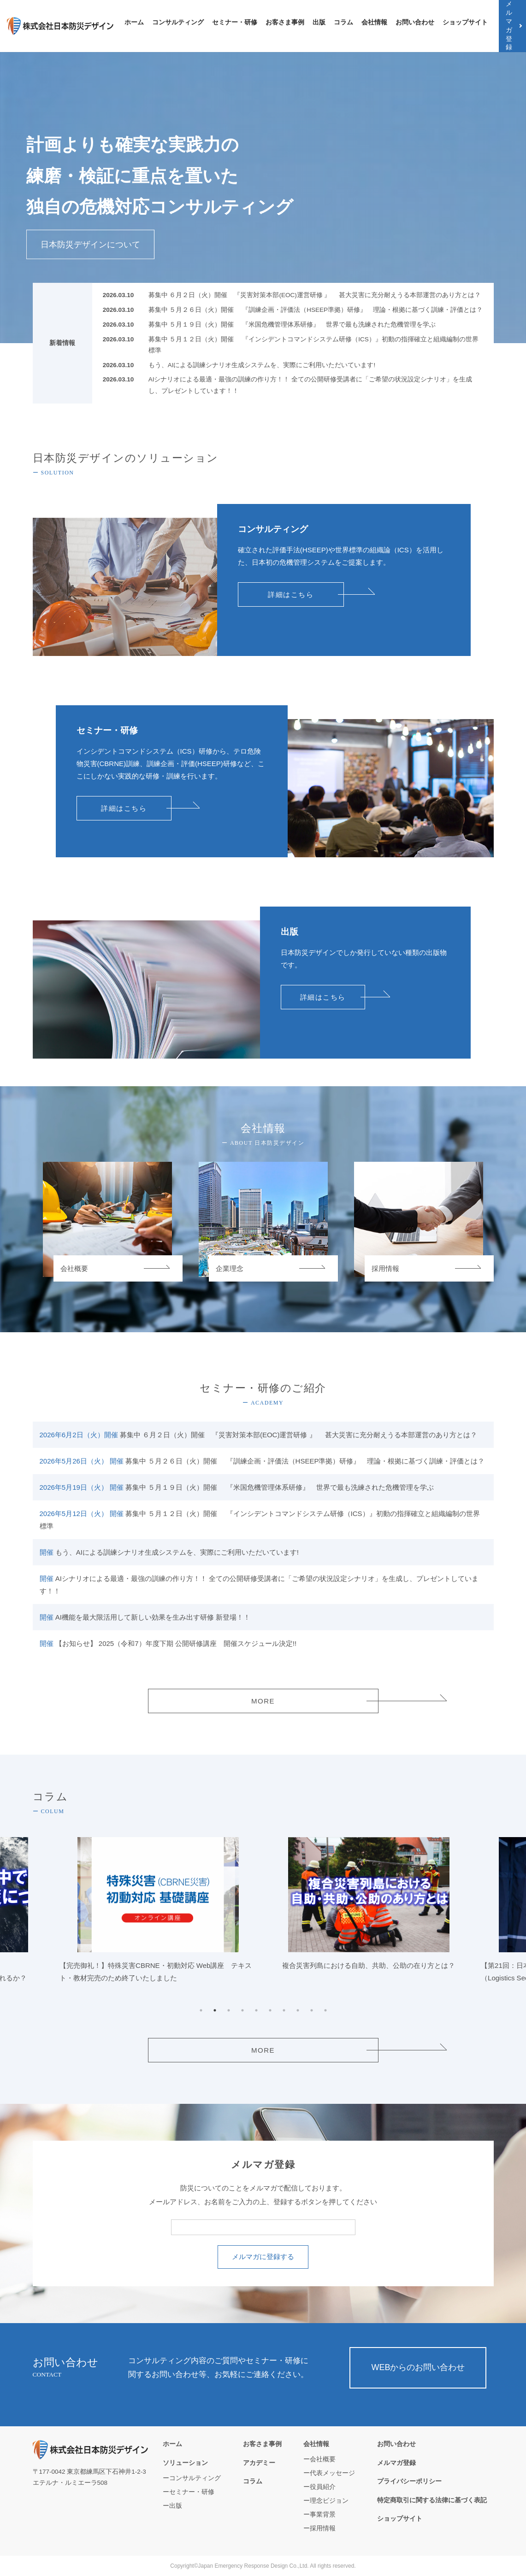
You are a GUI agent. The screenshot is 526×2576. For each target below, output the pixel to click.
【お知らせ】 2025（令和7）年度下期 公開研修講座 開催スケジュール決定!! (168, 1643)
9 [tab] (311, 2010)
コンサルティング (178, 22)
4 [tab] (242, 2010)
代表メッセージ (332, 2473)
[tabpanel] (368, 1908)
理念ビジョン (329, 2500)
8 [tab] (297, 2010)
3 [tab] (228, 2010)
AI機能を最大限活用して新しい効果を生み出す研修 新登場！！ (145, 1617)
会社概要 (323, 2459)
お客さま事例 (285, 22)
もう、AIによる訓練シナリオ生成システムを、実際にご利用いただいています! (262, 365)
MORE (263, 1701)
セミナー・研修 (234, 22)
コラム (343, 22)
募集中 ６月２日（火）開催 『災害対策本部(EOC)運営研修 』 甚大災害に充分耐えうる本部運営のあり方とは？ (314, 295)
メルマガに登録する (263, 2256)
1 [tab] (201, 2010)
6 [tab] (270, 2010)
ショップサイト (465, 22)
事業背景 (323, 2514)
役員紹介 (323, 2486)
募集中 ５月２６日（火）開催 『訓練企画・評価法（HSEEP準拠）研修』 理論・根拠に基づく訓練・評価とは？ (315, 309)
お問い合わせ (415, 22)
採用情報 (323, 2528)
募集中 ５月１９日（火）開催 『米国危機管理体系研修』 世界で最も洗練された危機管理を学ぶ (292, 324)
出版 (319, 22)
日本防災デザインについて (90, 244)
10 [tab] (325, 2010)
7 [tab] (284, 2010)
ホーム (134, 22)
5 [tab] (256, 2010)
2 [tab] (214, 2010)
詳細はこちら (290, 594)
